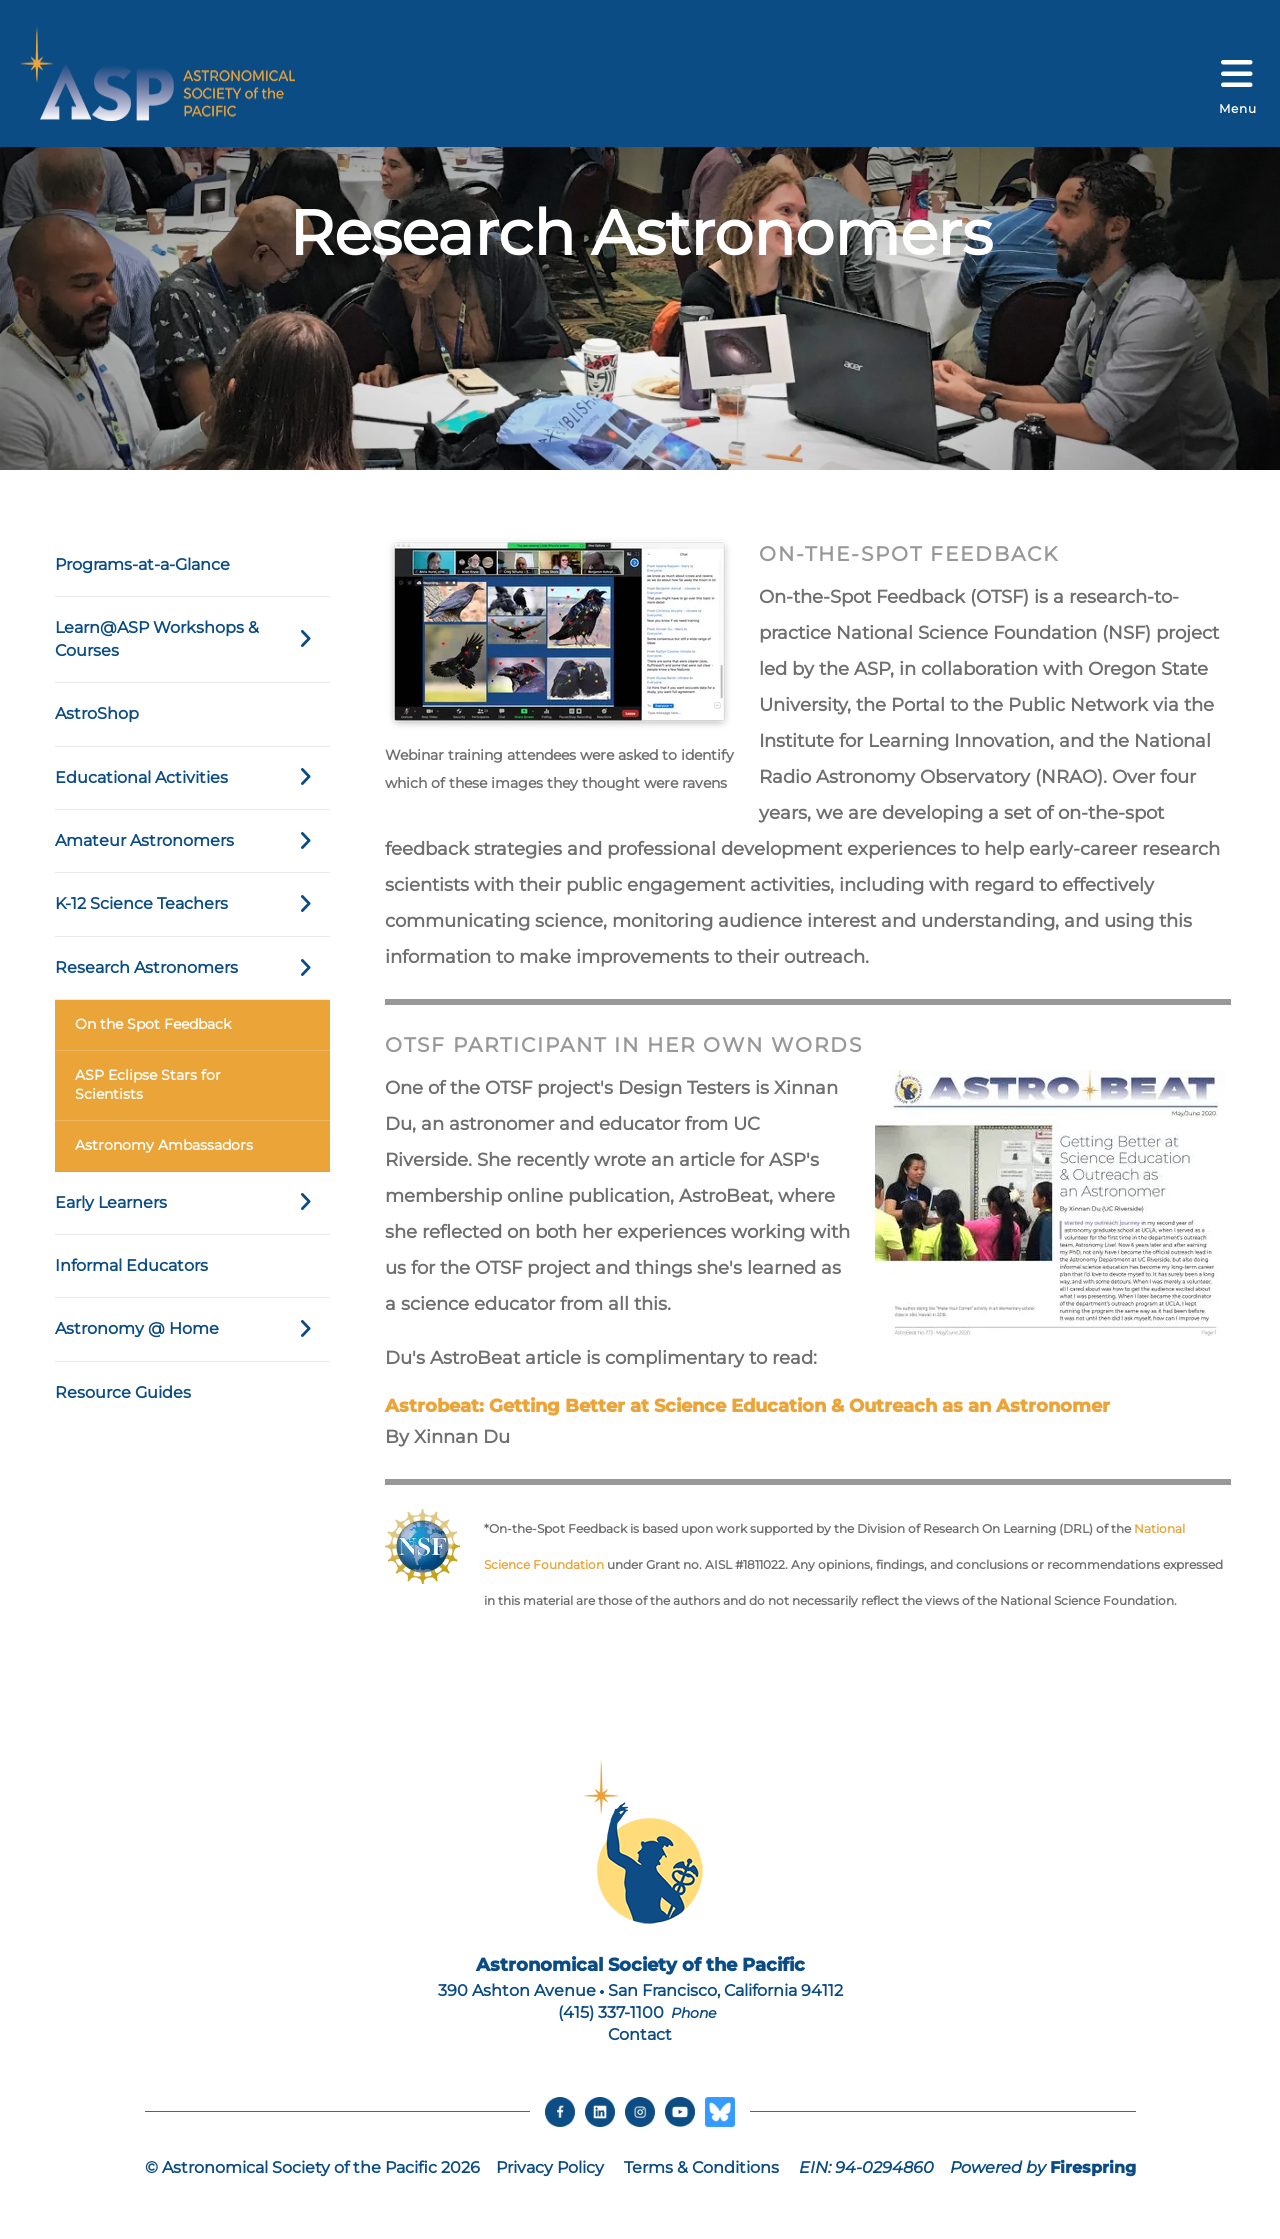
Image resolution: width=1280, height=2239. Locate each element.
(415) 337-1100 (611, 2012)
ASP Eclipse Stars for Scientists (148, 1085)
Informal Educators (131, 1265)
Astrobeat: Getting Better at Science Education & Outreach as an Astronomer (747, 1406)
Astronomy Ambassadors (164, 1145)
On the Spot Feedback (153, 1024)
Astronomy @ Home (192, 1329)
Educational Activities (192, 778)
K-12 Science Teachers (192, 904)
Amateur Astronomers (192, 841)
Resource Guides (123, 1392)
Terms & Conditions (701, 2167)
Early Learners (192, 1203)
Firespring (1093, 2167)
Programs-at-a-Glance (142, 564)
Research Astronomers (192, 968)
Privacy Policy (550, 2167)
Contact (640, 2034)
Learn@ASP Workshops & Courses (192, 639)
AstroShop (97, 713)
